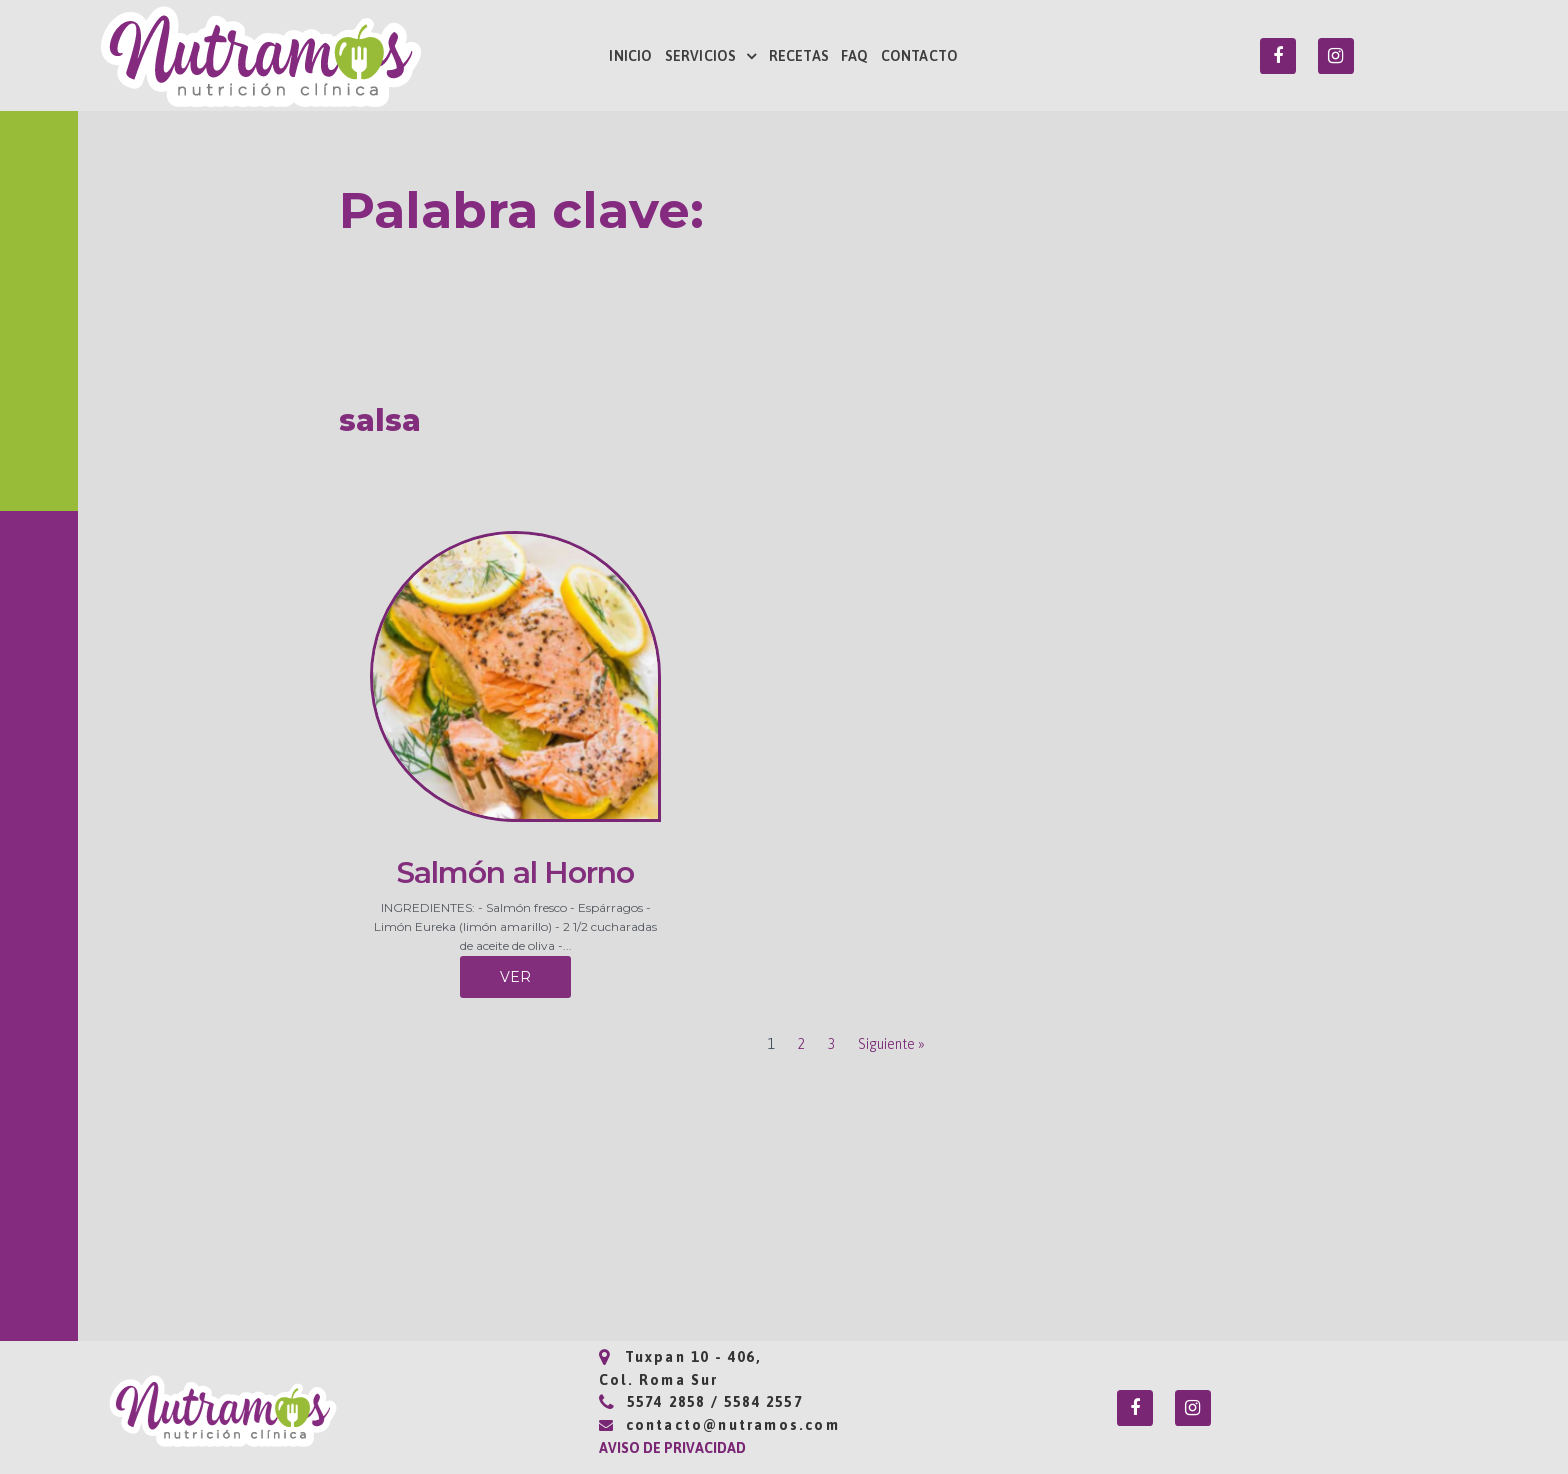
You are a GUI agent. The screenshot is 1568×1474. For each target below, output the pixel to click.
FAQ (855, 56)
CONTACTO (920, 56)
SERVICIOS (711, 56)
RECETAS (799, 56)
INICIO (630, 56)
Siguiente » (891, 1044)
